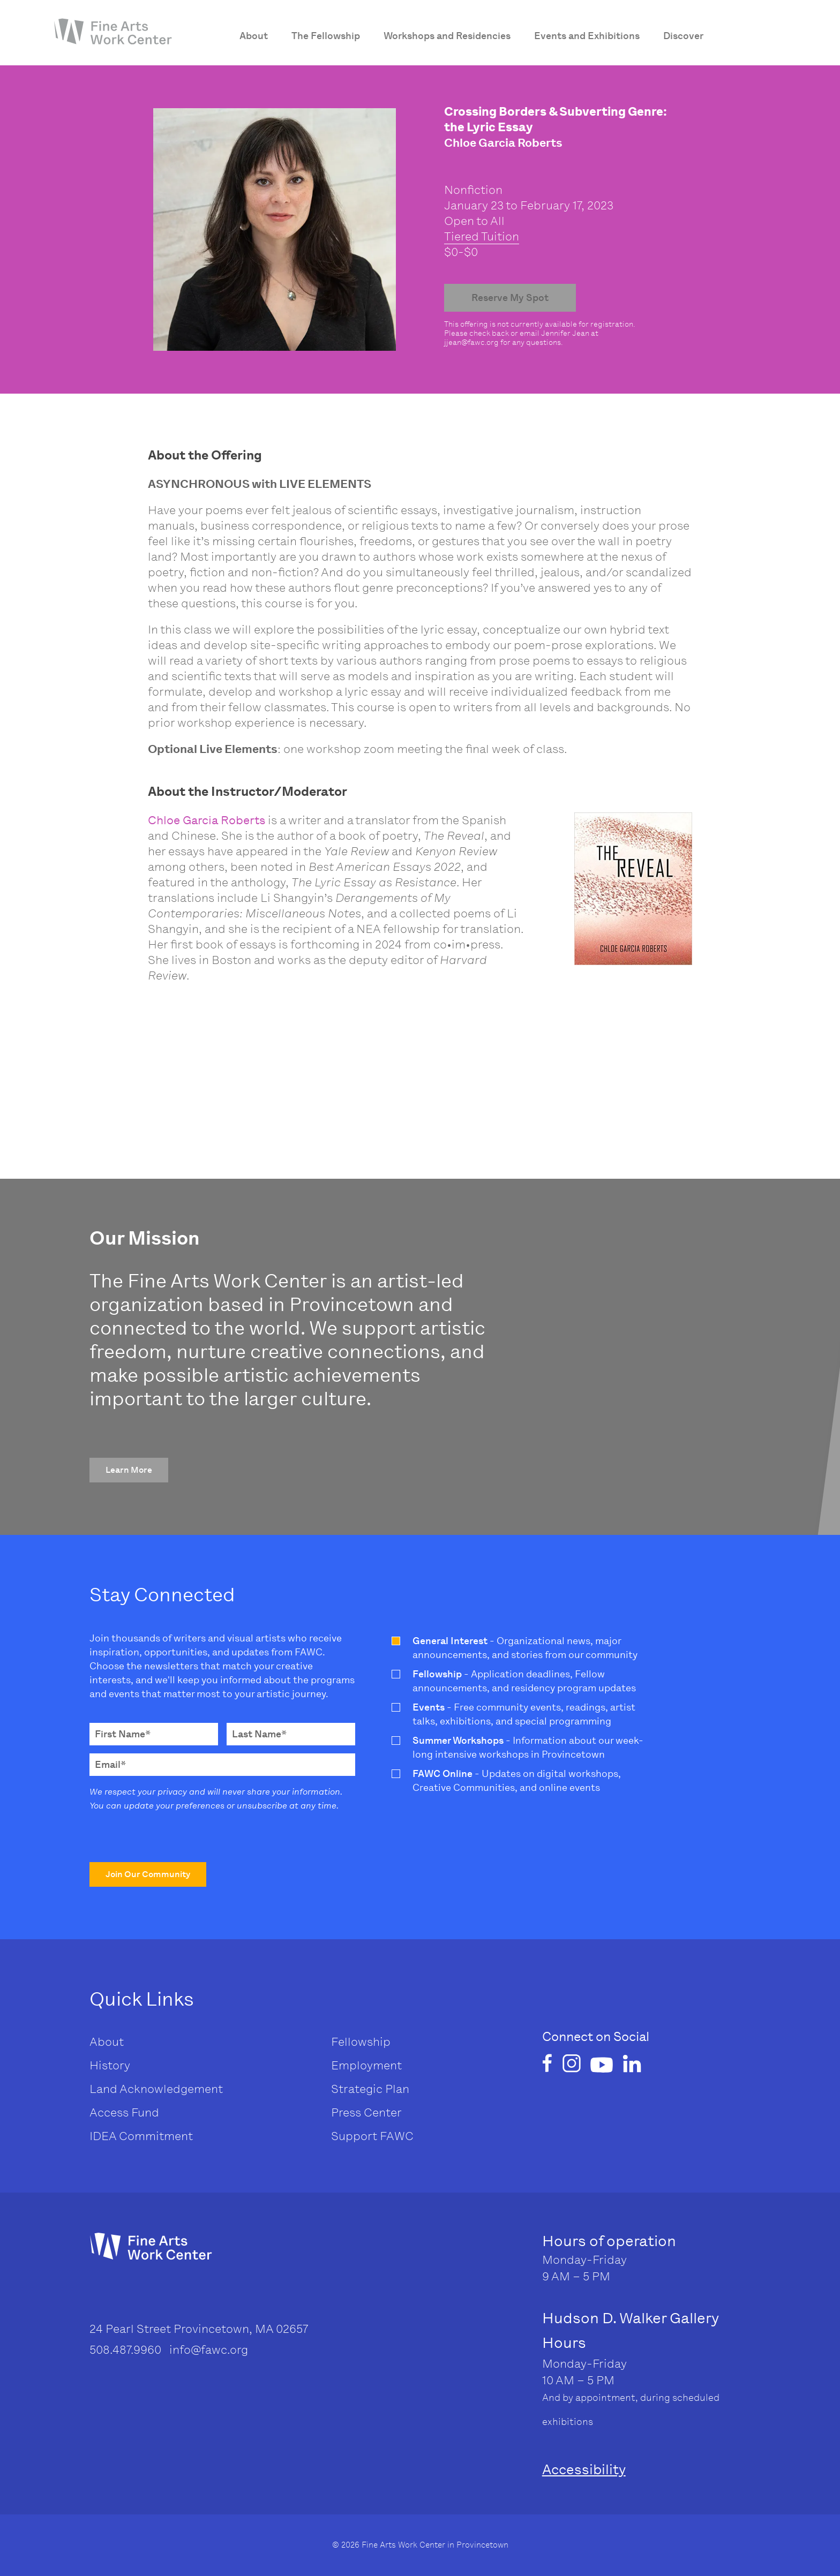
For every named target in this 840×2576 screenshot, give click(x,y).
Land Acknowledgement (156, 2089)
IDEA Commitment (141, 2136)
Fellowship (361, 2042)
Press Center (366, 2112)
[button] (128, 1470)
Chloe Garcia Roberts (206, 820)
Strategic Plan (370, 2089)
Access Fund (124, 2112)
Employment (366, 2065)
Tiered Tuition (481, 236)
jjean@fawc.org (471, 342)
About (106, 2042)
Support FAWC (372, 2136)
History (109, 2065)
